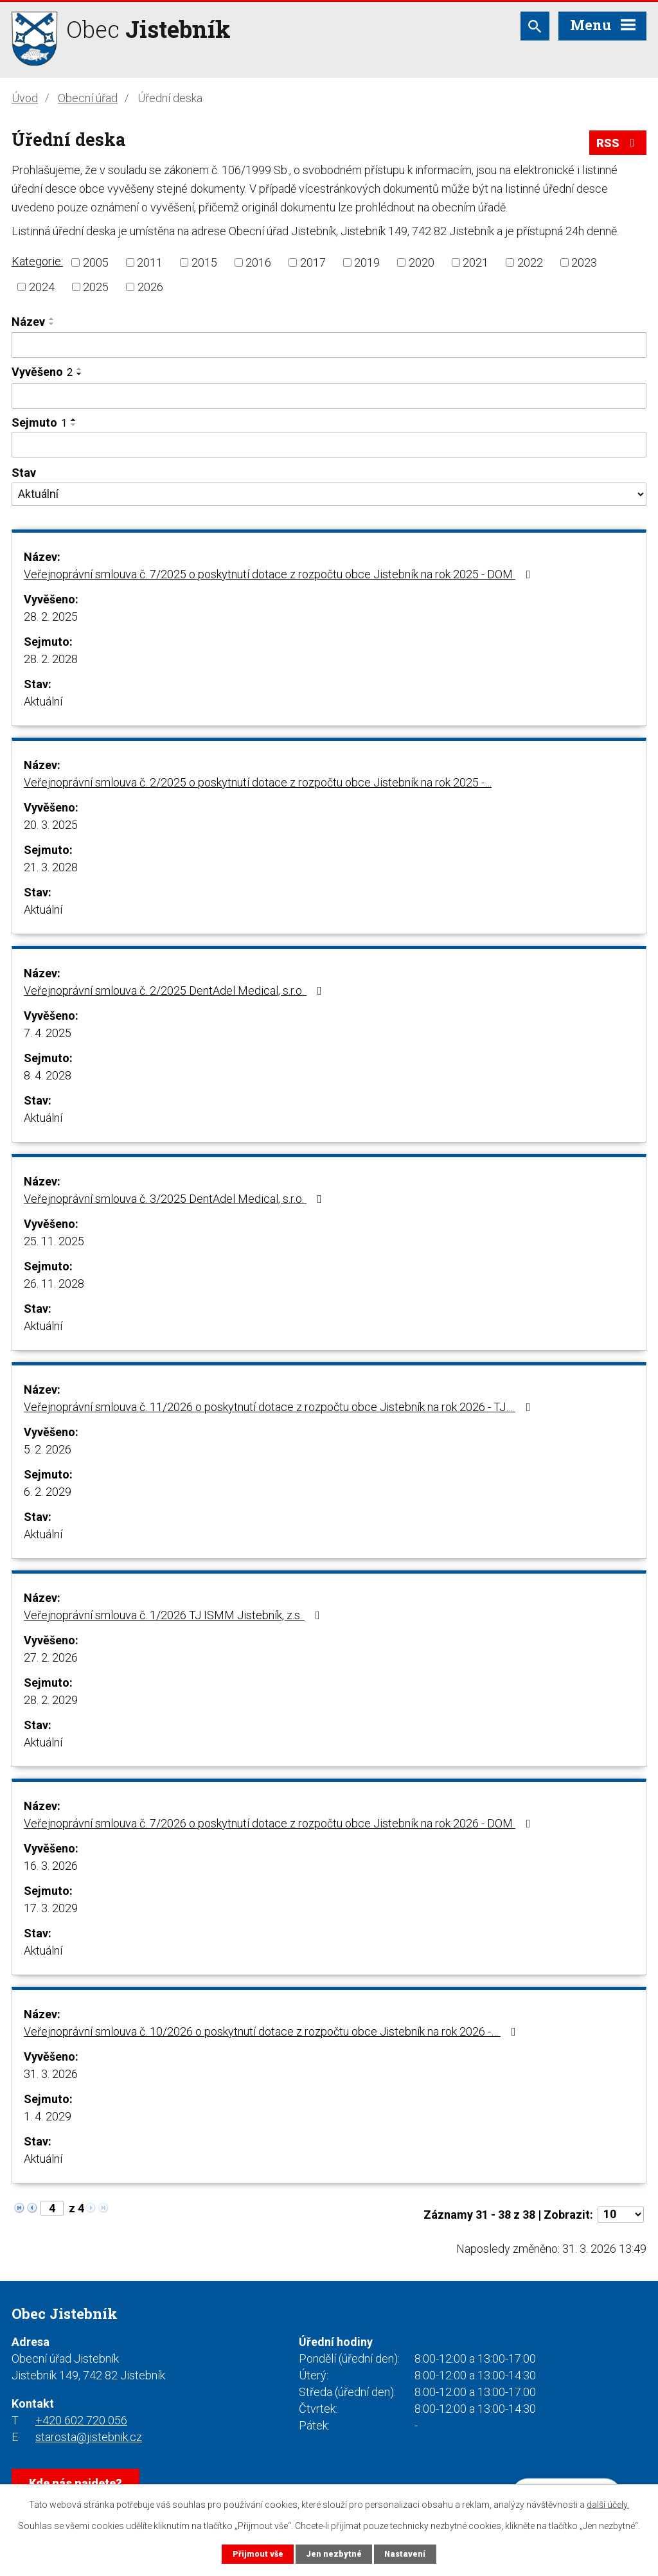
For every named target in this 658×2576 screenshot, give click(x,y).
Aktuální (43, 701)
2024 (42, 287)
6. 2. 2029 (47, 1491)
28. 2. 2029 (51, 1700)
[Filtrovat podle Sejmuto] (329, 444)
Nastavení (404, 2554)
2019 (367, 262)
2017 (313, 262)
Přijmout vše (258, 2554)
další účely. (608, 2505)
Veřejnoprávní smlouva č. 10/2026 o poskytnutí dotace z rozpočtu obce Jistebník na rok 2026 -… (272, 2031)
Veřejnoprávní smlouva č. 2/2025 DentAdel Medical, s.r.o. (175, 990)
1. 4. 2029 (47, 2116)
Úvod (25, 98)
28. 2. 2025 (51, 616)
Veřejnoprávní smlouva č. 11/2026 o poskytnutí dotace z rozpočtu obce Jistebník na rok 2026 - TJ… (280, 1407)
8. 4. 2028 (47, 1075)
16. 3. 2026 (51, 1865)
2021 (475, 262)
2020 (421, 262)
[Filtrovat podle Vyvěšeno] (329, 396)
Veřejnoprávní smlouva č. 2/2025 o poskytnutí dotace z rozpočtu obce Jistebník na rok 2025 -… (258, 782)
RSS (618, 143)
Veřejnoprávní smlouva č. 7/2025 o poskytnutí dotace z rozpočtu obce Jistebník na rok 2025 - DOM (280, 574)
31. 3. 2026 (51, 2074)
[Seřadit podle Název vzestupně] (52, 318)
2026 (150, 287)
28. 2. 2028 (51, 659)
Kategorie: (37, 261)
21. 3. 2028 (51, 867)
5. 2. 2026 (47, 1449)
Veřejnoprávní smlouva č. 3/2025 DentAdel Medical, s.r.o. (175, 1198)
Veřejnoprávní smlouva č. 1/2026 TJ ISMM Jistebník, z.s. (174, 1615)
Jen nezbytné (334, 2554)
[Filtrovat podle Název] (329, 345)
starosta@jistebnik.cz (88, 2437)
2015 (204, 262)
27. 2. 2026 (51, 1657)
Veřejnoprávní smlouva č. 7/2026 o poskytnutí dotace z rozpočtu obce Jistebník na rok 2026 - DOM (280, 1823)
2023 (584, 262)
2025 (96, 287)
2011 (150, 262)
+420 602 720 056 (81, 2420)
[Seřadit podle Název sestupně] (52, 323)
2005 (96, 262)
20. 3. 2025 (51, 824)
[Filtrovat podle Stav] (329, 494)
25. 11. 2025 (54, 1241)
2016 (258, 262)
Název (28, 321)
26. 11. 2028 (54, 1283)
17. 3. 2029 (51, 1908)
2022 (530, 262)
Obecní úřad (88, 98)
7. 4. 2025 (47, 1033)
